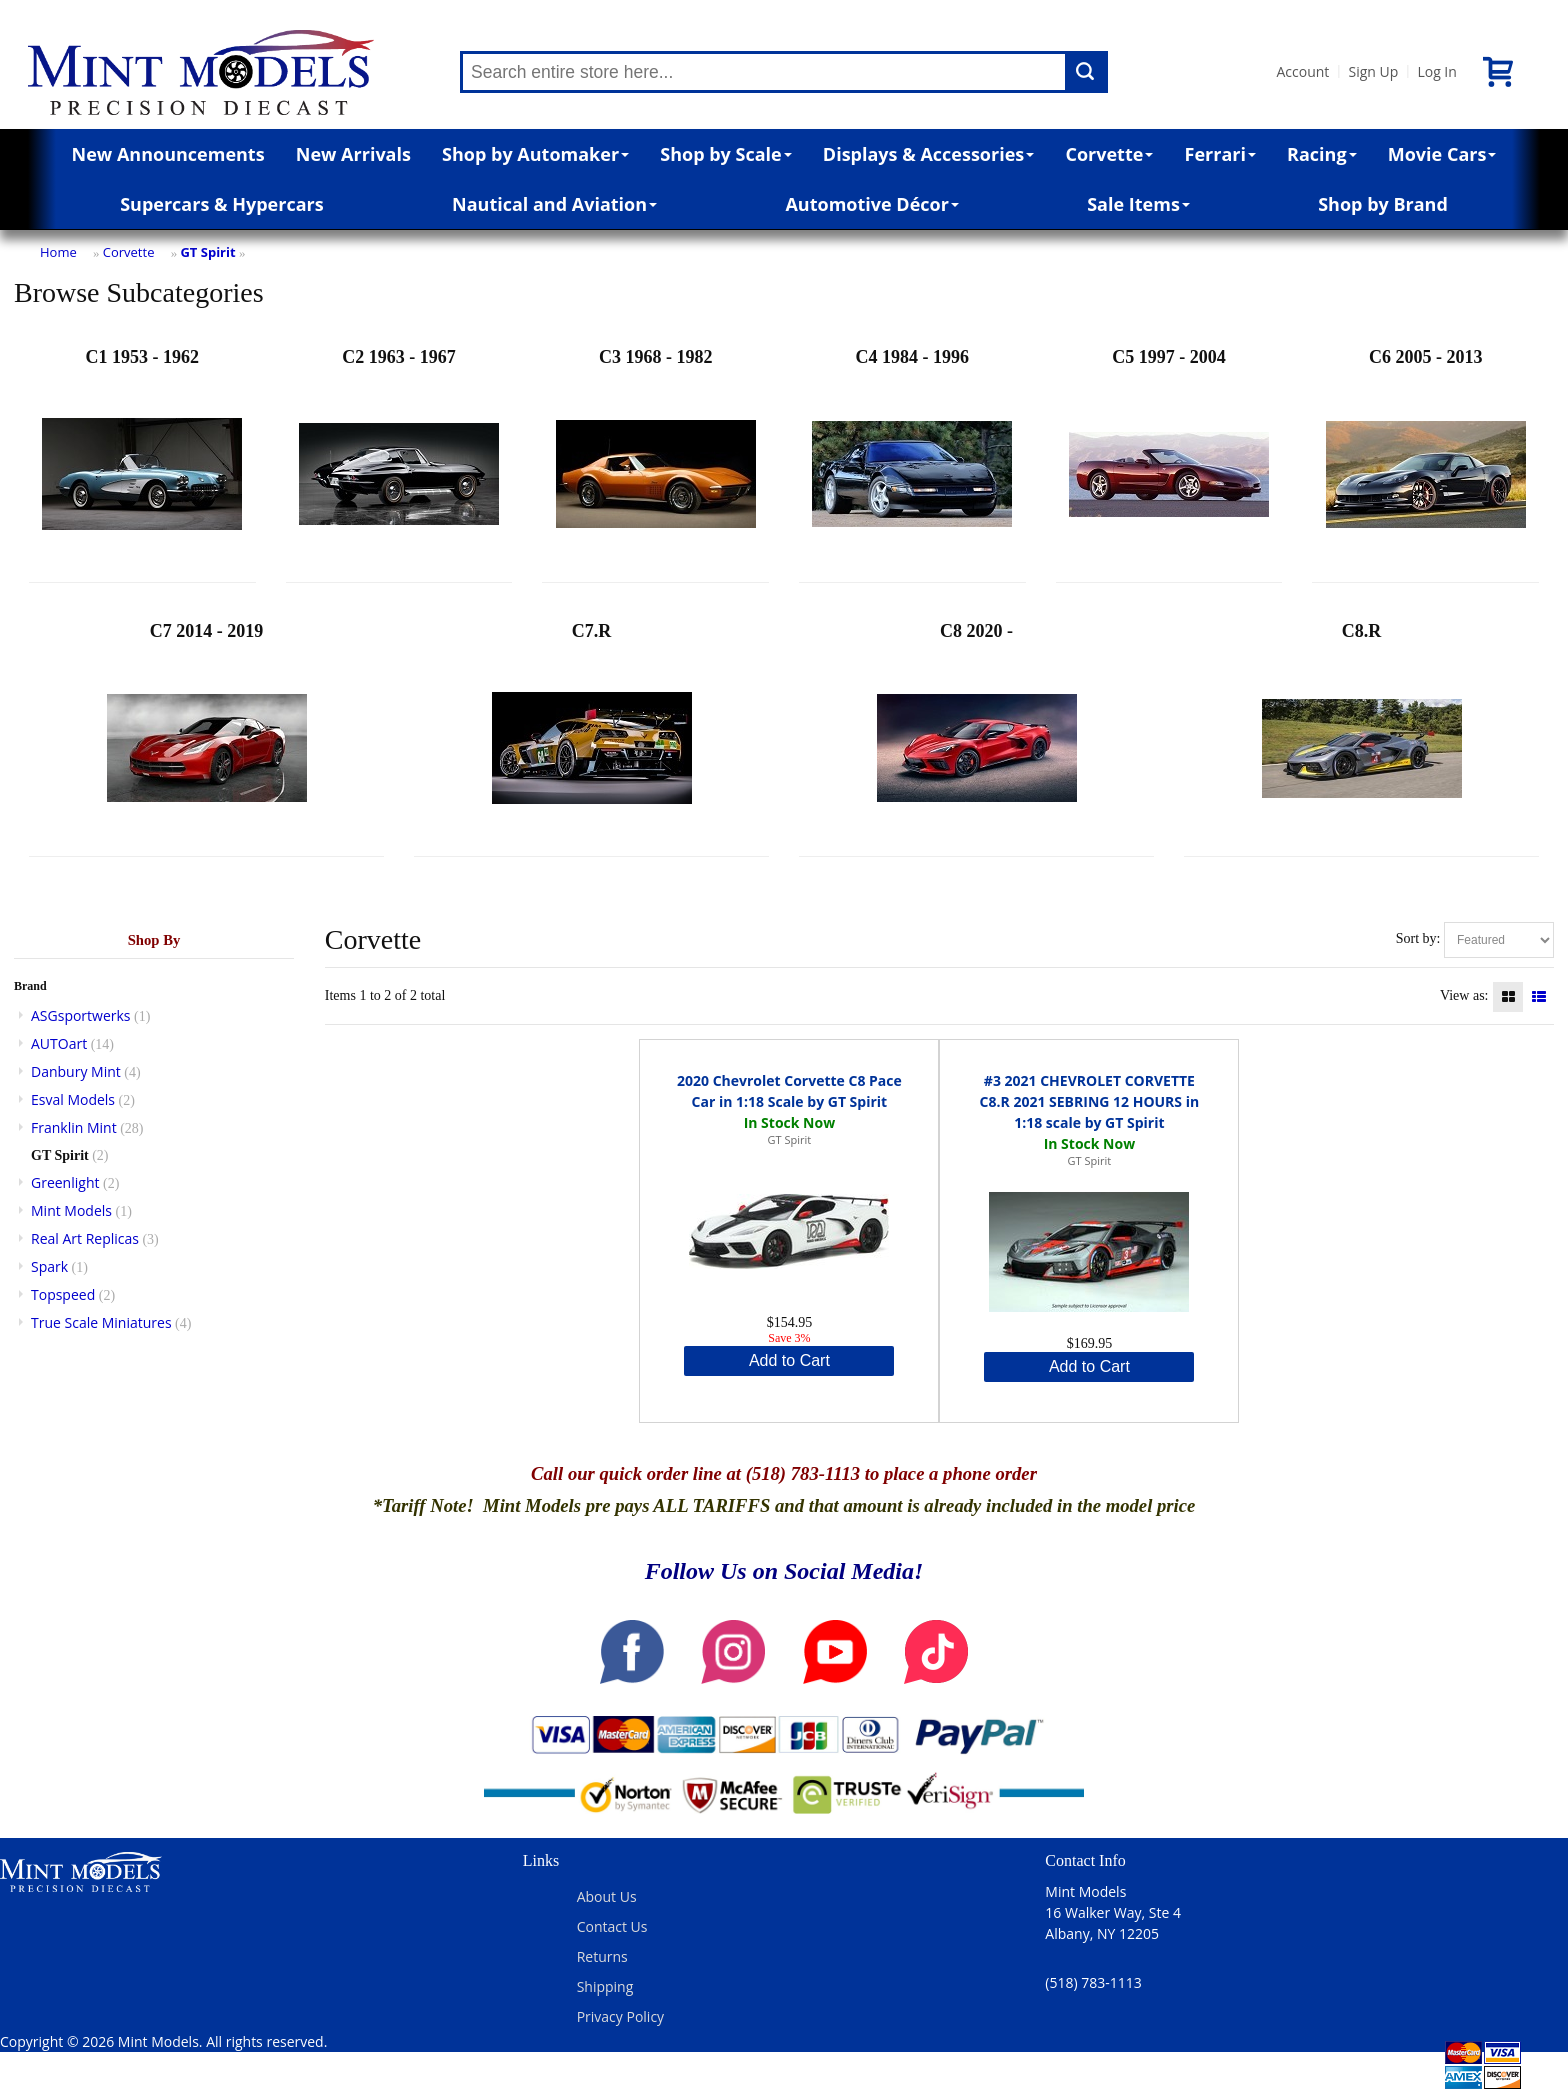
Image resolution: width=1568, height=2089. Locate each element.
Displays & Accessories (928, 154)
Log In (1436, 71)
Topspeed (63, 1294)
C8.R (1362, 734)
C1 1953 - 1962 (142, 460)
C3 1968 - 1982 (656, 460)
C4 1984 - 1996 (912, 460)
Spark (49, 1266)
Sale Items (1138, 204)
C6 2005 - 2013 (1426, 460)
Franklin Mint (74, 1127)
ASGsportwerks (81, 1015)
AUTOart (59, 1043)
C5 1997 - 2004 (1169, 460)
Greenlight (65, 1182)
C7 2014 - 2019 (207, 734)
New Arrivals (353, 154)
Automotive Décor (871, 204)
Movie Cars (1442, 154)
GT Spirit (207, 252)
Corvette (1109, 154)
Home (58, 252)
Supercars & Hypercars (222, 204)
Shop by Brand (1383, 204)
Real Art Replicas (85, 1238)
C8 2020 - (977, 734)
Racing (1322, 154)
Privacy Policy (620, 2016)
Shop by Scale (725, 154)
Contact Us (612, 1926)
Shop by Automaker (535, 154)
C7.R (592, 734)
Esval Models (73, 1099)
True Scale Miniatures (101, 1322)
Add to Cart (789, 1360)
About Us (607, 1896)
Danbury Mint (76, 1071)
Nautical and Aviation (554, 204)
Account (1302, 71)
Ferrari (1220, 154)
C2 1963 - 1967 (399, 460)
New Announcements (168, 154)
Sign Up (1373, 71)
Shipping (605, 1986)
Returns (602, 1956)
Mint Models (71, 1210)
